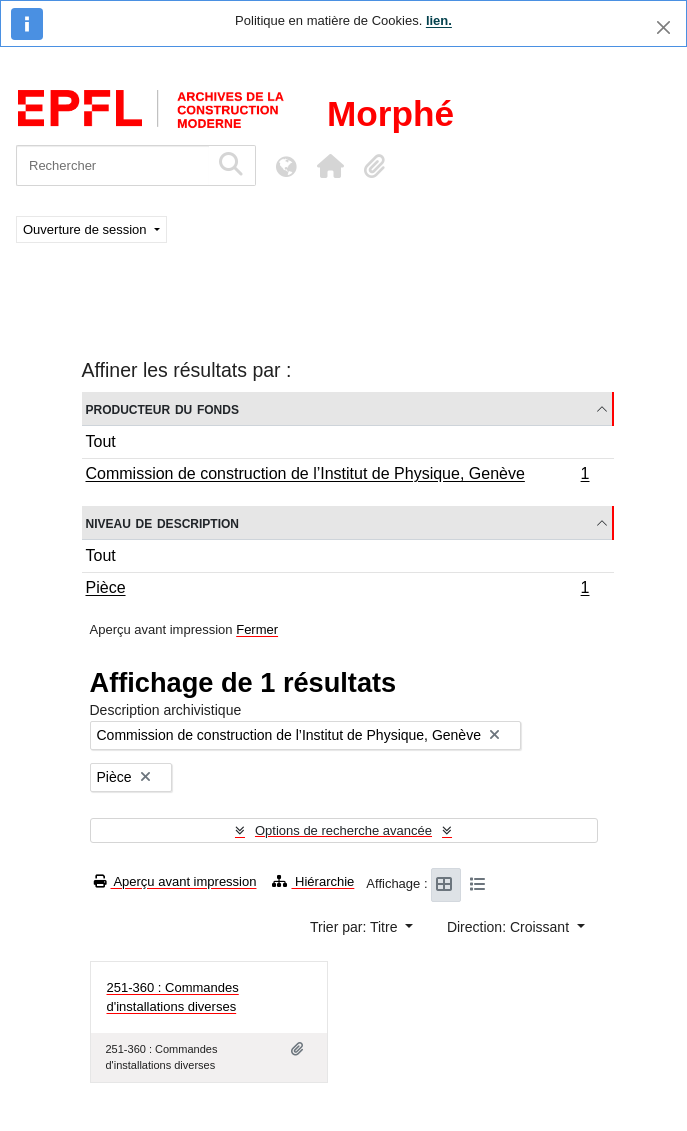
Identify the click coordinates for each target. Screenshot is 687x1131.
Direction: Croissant (510, 927)
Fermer (257, 629)
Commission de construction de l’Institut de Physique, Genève (337, 476)
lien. (439, 20)
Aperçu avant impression (175, 881)
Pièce (337, 590)
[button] (330, 166)
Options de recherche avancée (343, 830)
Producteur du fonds (162, 408)
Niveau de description (162, 522)
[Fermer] (663, 27)
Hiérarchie (313, 881)
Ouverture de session (86, 229)
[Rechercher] (112, 165)
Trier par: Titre (355, 927)
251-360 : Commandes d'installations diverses (173, 997)
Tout (101, 441)
